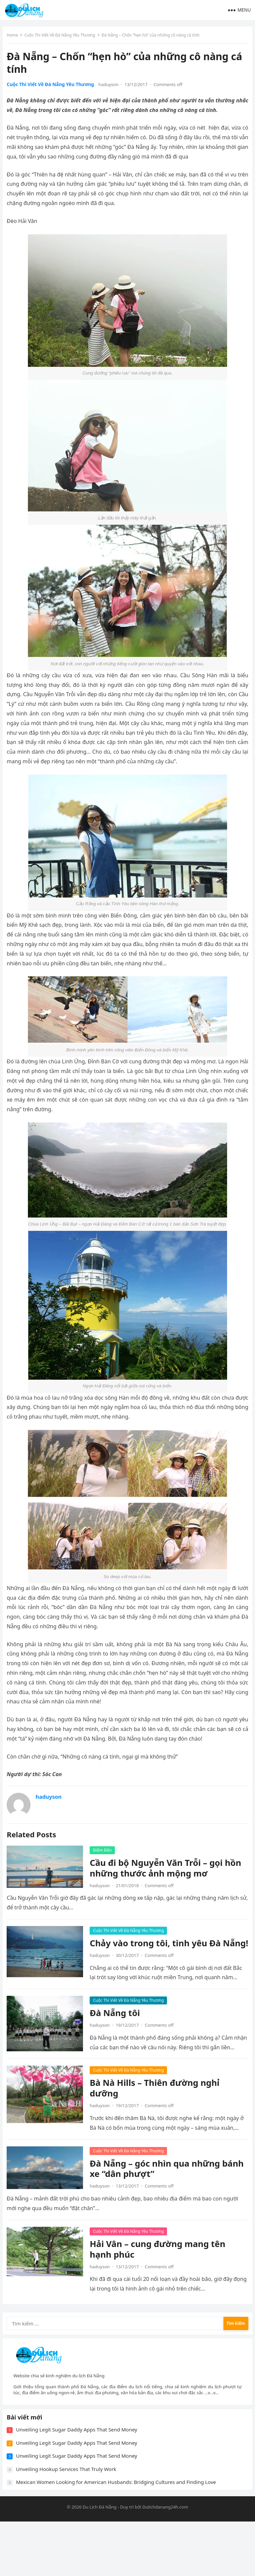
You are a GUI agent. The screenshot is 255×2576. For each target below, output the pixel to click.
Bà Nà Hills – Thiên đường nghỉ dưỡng (157, 2111)
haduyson (111, 87)
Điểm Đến (105, 1852)
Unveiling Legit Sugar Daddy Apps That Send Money (79, 2481)
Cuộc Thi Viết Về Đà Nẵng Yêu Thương (62, 37)
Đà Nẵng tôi (117, 2026)
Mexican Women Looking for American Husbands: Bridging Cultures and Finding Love (118, 2534)
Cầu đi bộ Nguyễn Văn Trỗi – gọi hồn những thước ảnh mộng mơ (168, 1870)
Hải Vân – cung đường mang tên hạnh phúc (160, 2281)
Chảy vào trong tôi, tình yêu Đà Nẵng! (157, 1951)
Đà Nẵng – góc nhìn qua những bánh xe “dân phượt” (157, 2201)
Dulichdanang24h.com (165, 2561)
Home (15, 37)
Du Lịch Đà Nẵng (100, 2561)
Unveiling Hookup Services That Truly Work (69, 2521)
